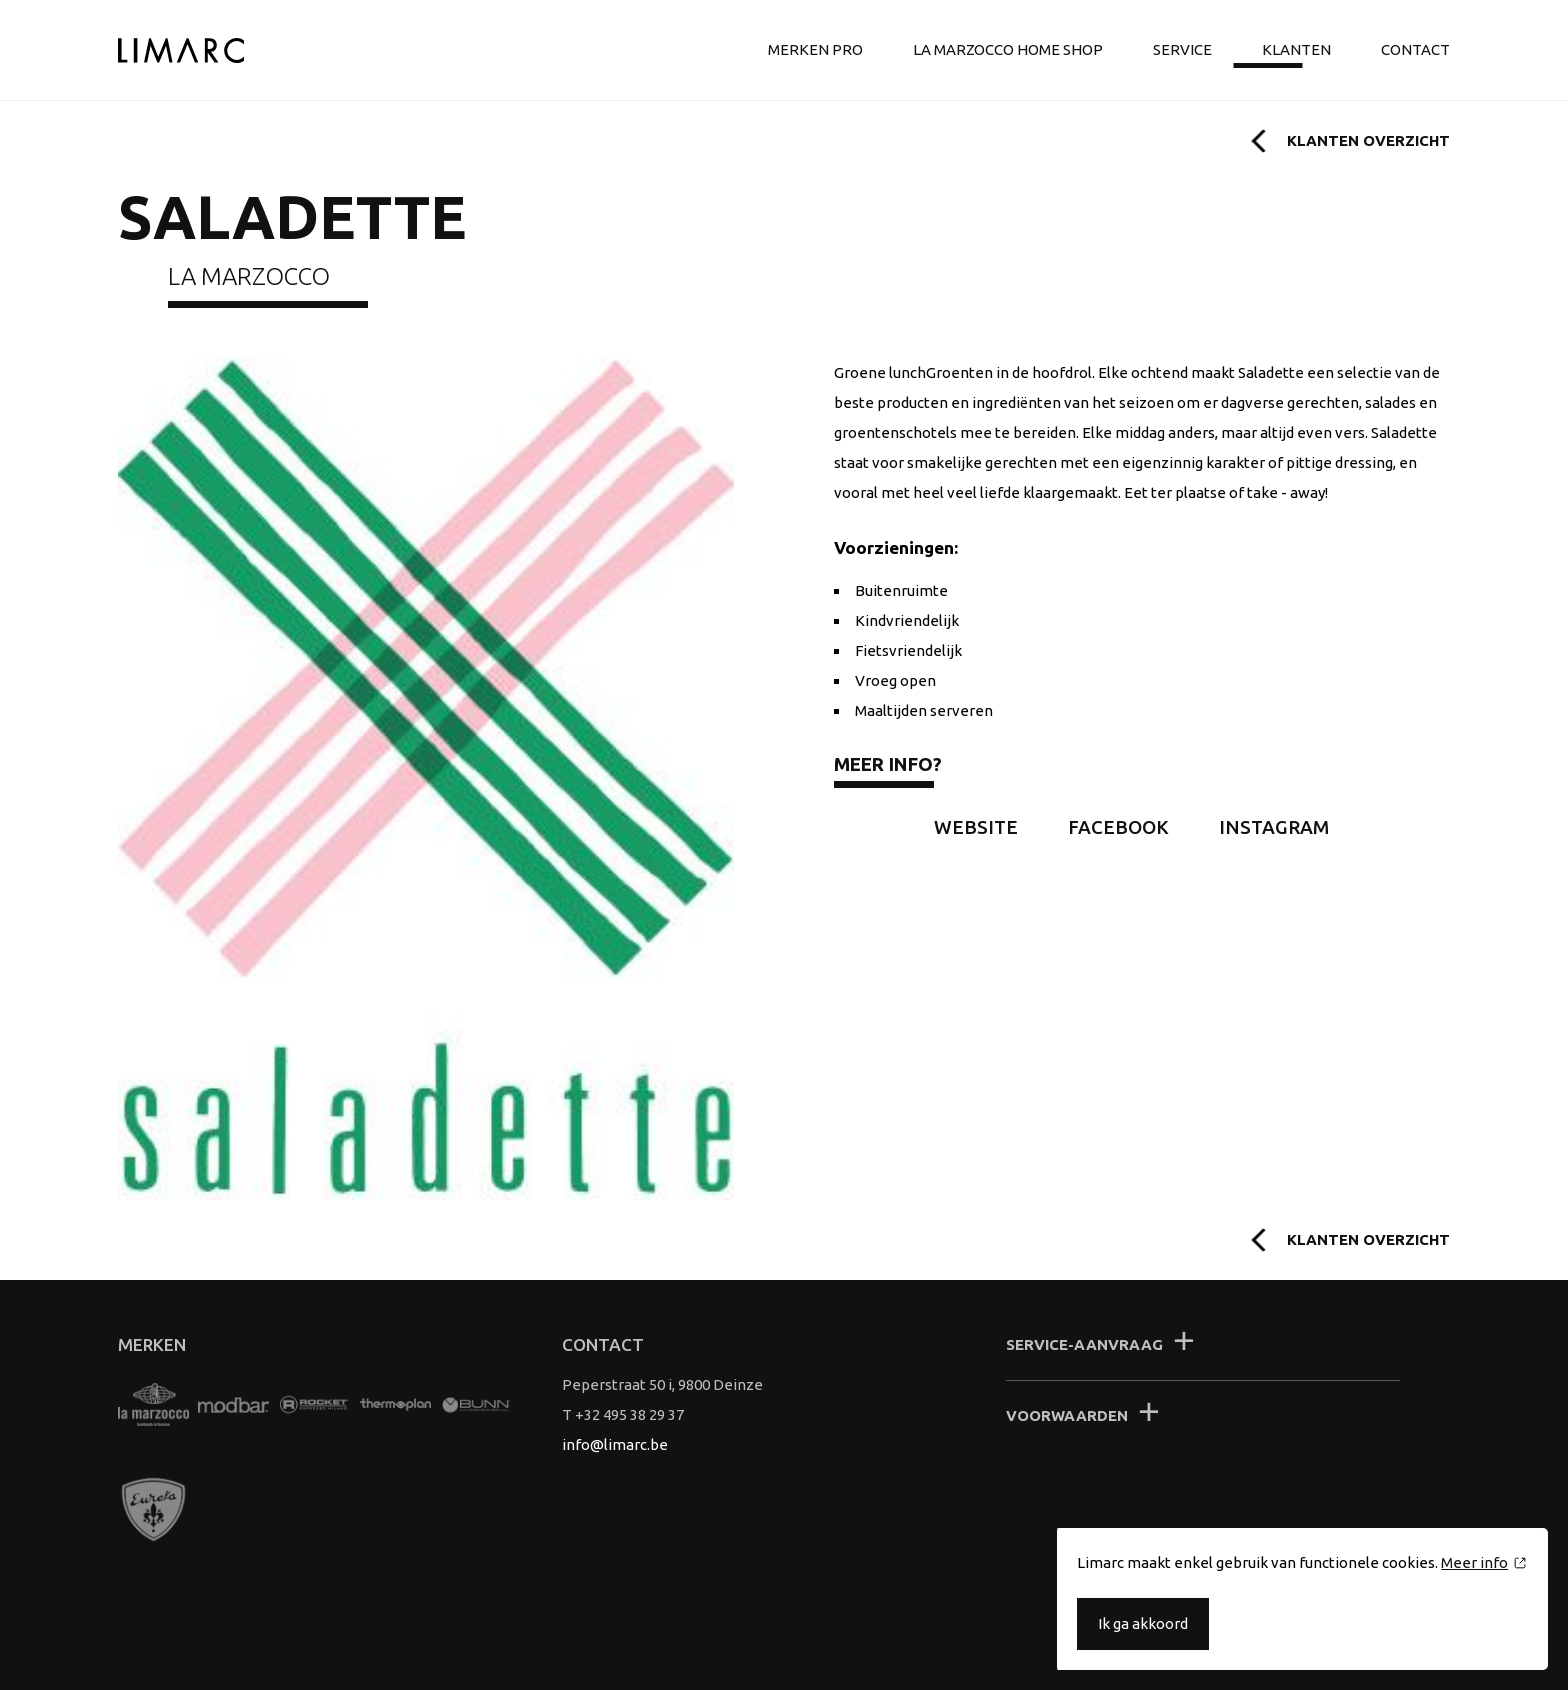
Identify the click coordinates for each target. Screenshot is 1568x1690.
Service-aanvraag (1084, 1344)
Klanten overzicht (1368, 140)
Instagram (1274, 827)
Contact (1415, 49)
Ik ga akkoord (1143, 1623)
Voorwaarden (1067, 1415)
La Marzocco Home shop (1008, 49)
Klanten (1296, 49)
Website (976, 827)
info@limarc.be (615, 1444)
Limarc (181, 50)
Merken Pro (815, 49)
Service (1182, 49)
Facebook (1118, 827)
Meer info (1474, 1562)
